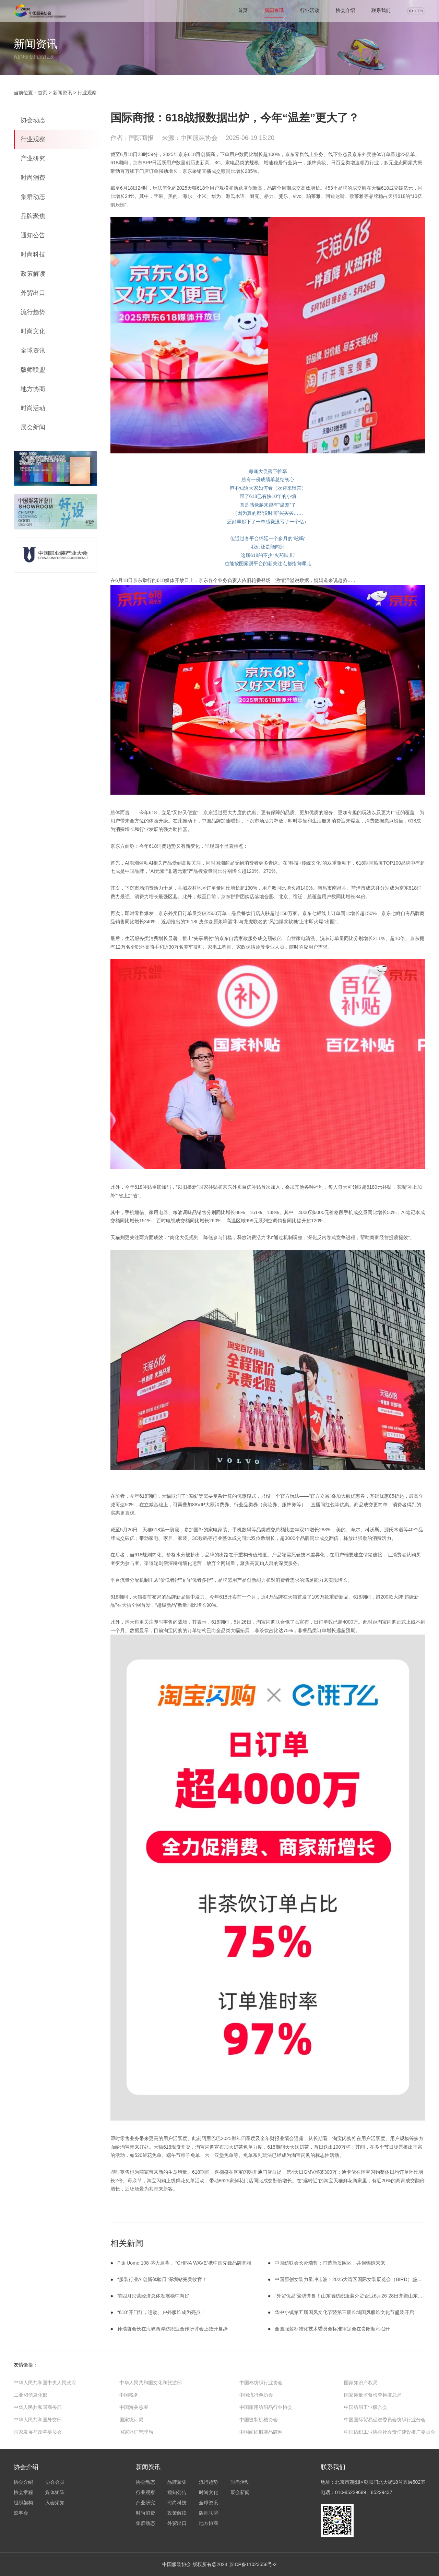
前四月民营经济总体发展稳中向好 (153, 2296)
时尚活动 (33, 408)
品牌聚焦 (33, 216)
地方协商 (33, 388)
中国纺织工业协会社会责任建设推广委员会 (389, 2432)
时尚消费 (33, 177)
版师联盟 (33, 369)
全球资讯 (33, 350)
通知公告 (33, 235)
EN (420, 11)
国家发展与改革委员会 (38, 2432)
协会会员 (54, 2482)
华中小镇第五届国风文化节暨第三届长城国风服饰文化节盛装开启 (344, 2312)
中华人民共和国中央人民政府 (45, 2382)
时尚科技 (33, 254)
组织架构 (23, 2502)
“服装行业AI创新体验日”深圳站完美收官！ (162, 2279)
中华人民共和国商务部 (38, 2407)
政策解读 (33, 273)
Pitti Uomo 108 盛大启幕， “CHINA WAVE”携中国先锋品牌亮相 (184, 2263)
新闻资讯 (274, 10)
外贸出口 (33, 292)
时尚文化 (33, 331)
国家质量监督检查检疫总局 (373, 2395)
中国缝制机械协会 (258, 2419)
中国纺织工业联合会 (365, 2407)
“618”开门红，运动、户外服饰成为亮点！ (161, 2312)
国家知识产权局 (361, 2382)
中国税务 (129, 2395)
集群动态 (33, 196)
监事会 (21, 2513)
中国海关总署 (133, 2407)
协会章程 (23, 2492)
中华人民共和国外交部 (38, 2419)
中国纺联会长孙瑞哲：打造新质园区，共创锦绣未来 (330, 2263)
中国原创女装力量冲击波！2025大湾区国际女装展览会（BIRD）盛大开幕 (353, 2279)
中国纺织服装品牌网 (261, 2432)
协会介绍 (345, 10)
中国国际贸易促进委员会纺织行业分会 (385, 2419)
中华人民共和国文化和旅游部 (150, 2382)
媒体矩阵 (54, 2492)
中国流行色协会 (256, 2395)
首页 (42, 92)
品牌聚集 (177, 2482)
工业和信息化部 (30, 2395)
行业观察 (87, 92)
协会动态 (33, 120)
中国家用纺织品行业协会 (265, 2407)
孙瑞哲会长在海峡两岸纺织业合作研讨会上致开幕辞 (172, 2328)
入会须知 (54, 2502)
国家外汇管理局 (136, 2432)
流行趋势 (33, 312)
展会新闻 (33, 427)
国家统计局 (131, 2419)
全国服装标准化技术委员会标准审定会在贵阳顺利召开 (332, 2328)
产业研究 (33, 158)
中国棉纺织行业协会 (261, 2382)
